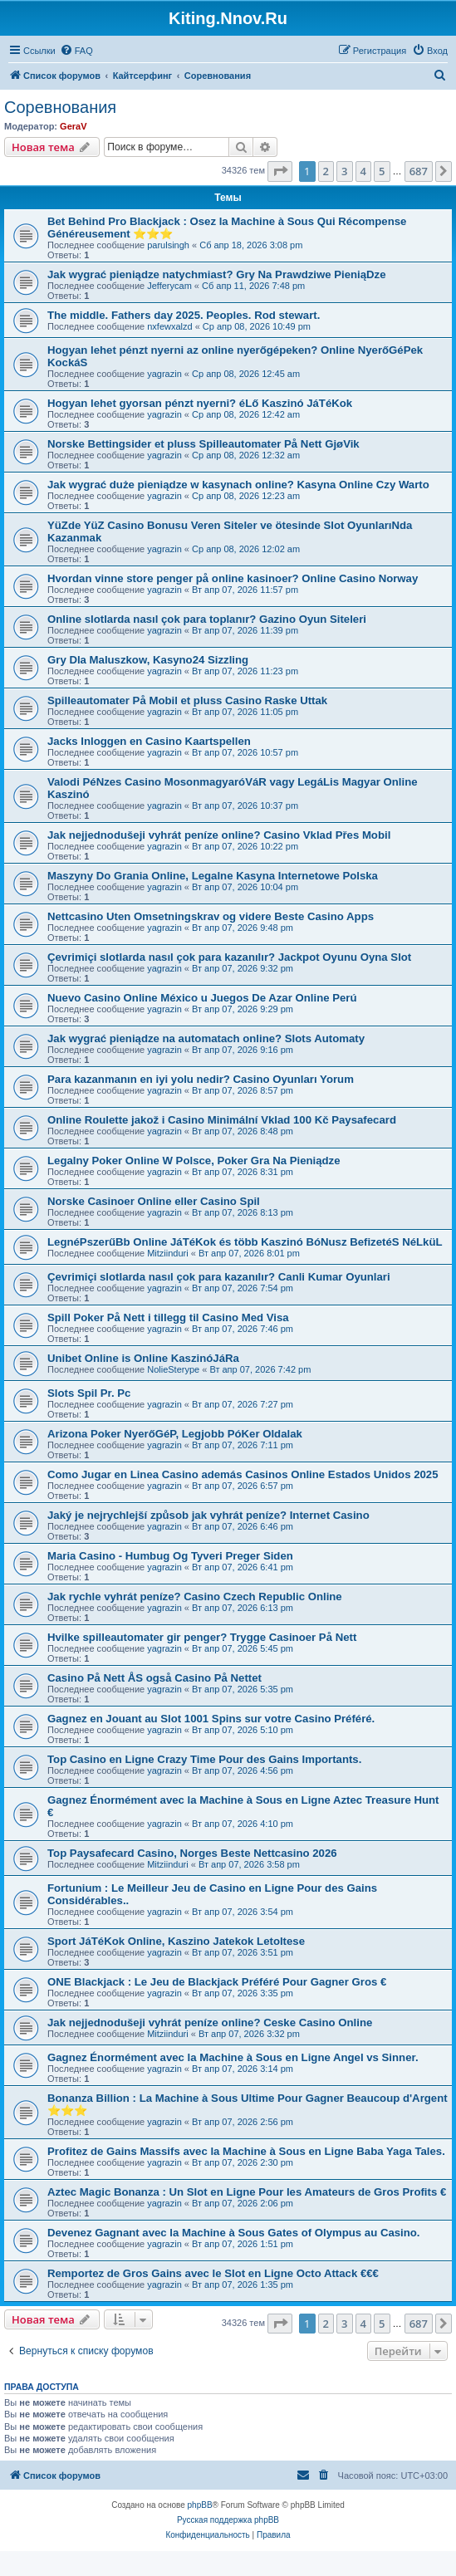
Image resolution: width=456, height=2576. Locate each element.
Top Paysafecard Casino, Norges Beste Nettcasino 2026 (192, 1853)
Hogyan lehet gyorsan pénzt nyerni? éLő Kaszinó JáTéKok (199, 403)
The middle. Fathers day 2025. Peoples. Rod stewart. (183, 315)
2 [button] (326, 171)
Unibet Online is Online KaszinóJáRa (143, 1358)
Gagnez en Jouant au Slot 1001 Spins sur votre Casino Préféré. (211, 1718)
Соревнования (60, 107)
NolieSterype (173, 1369)
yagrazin (164, 374)
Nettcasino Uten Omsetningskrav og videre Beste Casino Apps (210, 916)
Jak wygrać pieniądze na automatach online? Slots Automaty (206, 1038)
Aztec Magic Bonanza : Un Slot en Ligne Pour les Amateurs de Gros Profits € (246, 2192)
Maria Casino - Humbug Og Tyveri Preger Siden (170, 1556)
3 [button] (344, 171)
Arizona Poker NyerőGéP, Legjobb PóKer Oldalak (174, 1434)
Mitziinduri (168, 1253)
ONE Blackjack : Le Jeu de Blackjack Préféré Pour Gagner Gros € (216, 1982)
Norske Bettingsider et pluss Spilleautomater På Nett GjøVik (203, 444)
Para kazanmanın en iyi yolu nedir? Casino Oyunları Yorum (200, 1079)
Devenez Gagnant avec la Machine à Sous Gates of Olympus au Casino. (233, 2232)
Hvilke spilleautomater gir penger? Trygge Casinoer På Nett (201, 1637)
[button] (279, 171)
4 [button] (363, 171)
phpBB (200, 2505)
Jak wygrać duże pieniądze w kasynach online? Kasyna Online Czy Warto (238, 484)
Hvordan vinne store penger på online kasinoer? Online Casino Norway (232, 578)
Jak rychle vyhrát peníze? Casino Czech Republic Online (194, 1596)
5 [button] (382, 171)
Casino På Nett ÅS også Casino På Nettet (154, 1678)
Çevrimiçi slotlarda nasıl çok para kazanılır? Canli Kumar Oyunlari (218, 1277)
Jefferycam (169, 286)
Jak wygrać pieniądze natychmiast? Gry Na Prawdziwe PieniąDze (216, 274)
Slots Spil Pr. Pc (88, 1393)
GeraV (73, 126)
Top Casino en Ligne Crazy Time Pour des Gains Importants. (204, 1759)
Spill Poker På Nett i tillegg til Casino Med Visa (168, 1317)
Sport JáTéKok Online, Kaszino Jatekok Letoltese (176, 1941)
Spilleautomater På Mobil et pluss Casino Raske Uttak (187, 700)
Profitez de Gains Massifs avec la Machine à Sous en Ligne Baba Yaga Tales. (246, 2151)
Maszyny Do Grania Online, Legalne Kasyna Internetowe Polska (212, 875)
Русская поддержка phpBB (228, 2520)
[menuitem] (76, 51)
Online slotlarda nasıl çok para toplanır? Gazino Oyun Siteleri (206, 619)
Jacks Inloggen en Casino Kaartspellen (149, 741)
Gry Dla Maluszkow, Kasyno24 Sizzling (147, 660)
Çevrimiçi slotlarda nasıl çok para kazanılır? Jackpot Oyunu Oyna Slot (229, 957)
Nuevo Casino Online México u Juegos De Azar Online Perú (202, 998)
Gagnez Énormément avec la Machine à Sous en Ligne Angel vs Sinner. (233, 2057)
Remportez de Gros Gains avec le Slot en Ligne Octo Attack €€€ (213, 2273)
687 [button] (418, 171)
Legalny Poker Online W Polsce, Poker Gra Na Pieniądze (194, 1160)
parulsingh (168, 245)
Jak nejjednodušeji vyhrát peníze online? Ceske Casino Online (209, 2022)
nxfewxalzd (169, 326)
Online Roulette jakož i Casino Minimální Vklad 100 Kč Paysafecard (221, 1120)
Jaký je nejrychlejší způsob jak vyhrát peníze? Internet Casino (208, 1515)
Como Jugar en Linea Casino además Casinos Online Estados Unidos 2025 (243, 1474)
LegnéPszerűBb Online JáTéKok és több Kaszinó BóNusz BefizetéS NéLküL (245, 1242)
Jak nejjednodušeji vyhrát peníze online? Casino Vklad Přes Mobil (218, 835)
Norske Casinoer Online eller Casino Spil (153, 1201)
